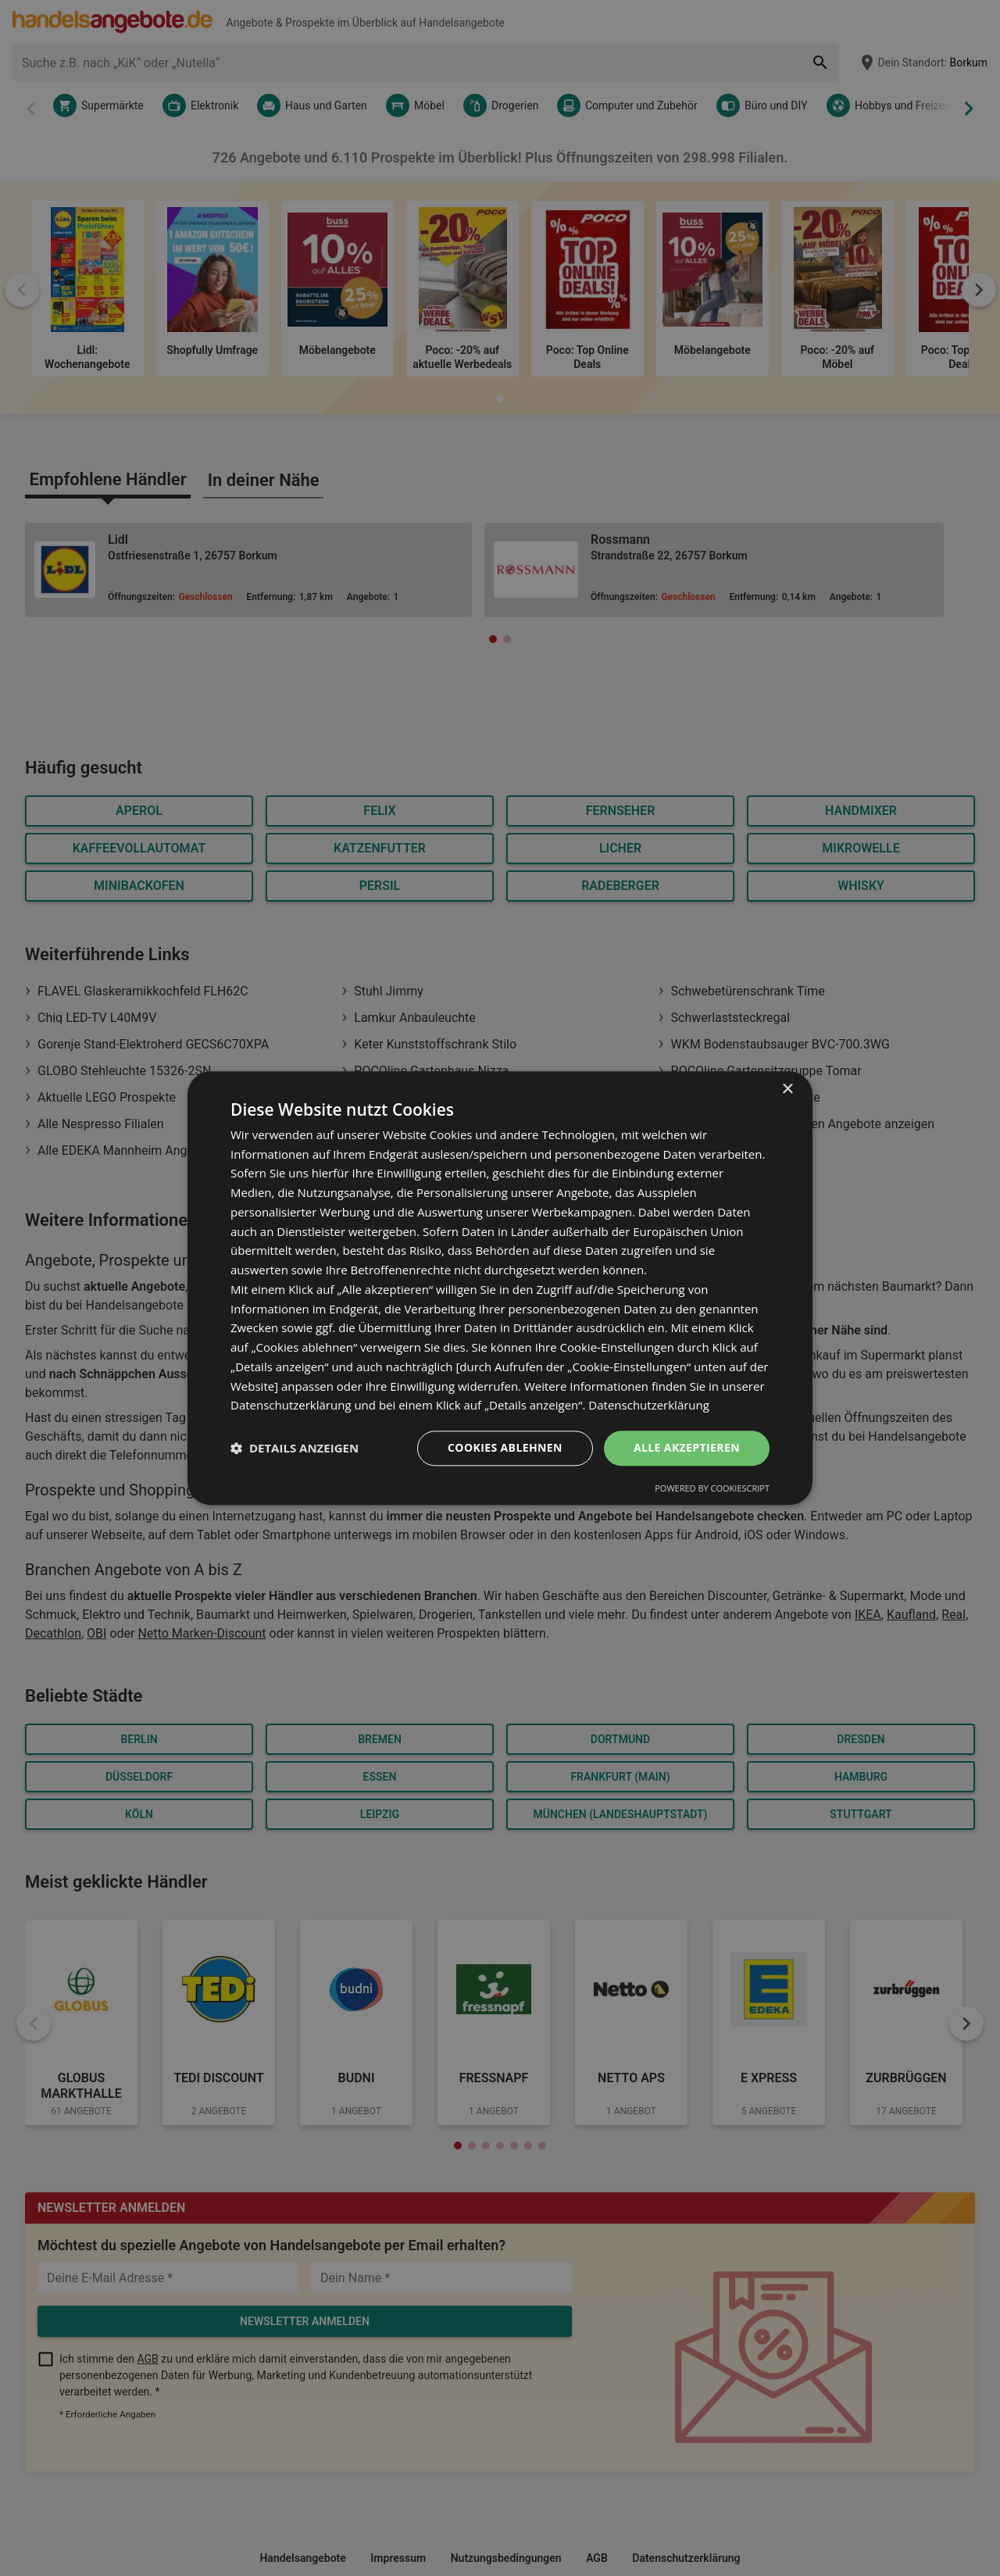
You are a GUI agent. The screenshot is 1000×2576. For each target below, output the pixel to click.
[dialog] (500, 1288)
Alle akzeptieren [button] (687, 1447)
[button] (294, 1449)
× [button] (787, 1089)
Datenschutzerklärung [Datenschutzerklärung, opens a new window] (648, 1405)
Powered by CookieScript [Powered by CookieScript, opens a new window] (712, 1488)
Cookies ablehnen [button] (505, 1447)
